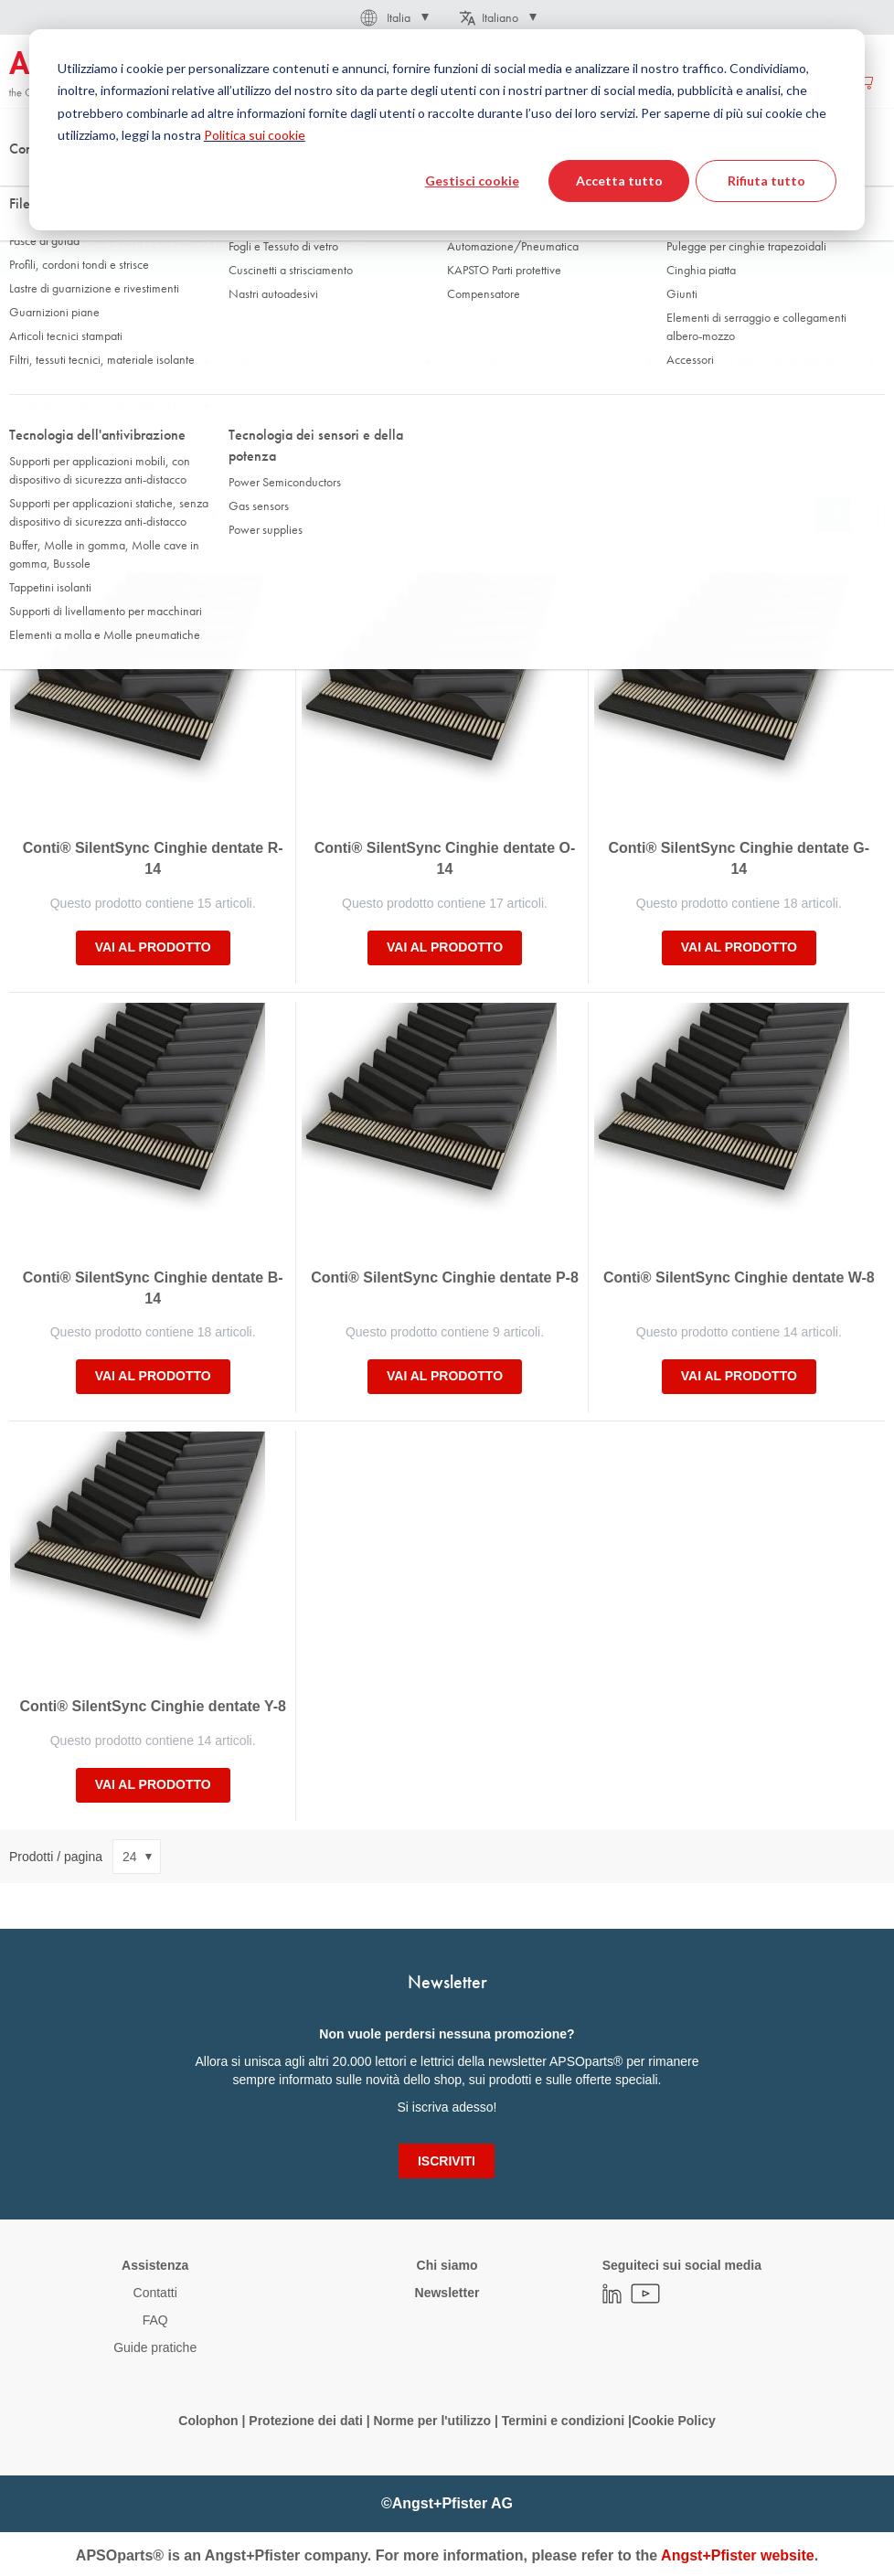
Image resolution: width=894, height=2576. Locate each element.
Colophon (208, 2420)
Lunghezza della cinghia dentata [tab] (97, 406)
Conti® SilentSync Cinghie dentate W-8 (739, 1277)
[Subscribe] (447, 2161)
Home (23, 182)
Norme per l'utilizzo (432, 2420)
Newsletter (447, 2292)
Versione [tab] (483, 363)
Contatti (155, 2292)
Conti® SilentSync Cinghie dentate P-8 (445, 1277)
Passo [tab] (255, 363)
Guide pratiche (155, 2347)
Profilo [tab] (34, 363)
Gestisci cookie (472, 180)
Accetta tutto (619, 180)
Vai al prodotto (153, 947)
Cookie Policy (674, 2420)
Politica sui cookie (254, 135)
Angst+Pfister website (737, 2555)
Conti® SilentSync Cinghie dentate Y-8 (152, 1706)
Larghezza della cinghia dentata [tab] (760, 363)
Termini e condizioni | (567, 2420)
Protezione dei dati (305, 2420)
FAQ (155, 2320)
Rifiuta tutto (766, 180)
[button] (393, 17)
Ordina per (39, 513)
